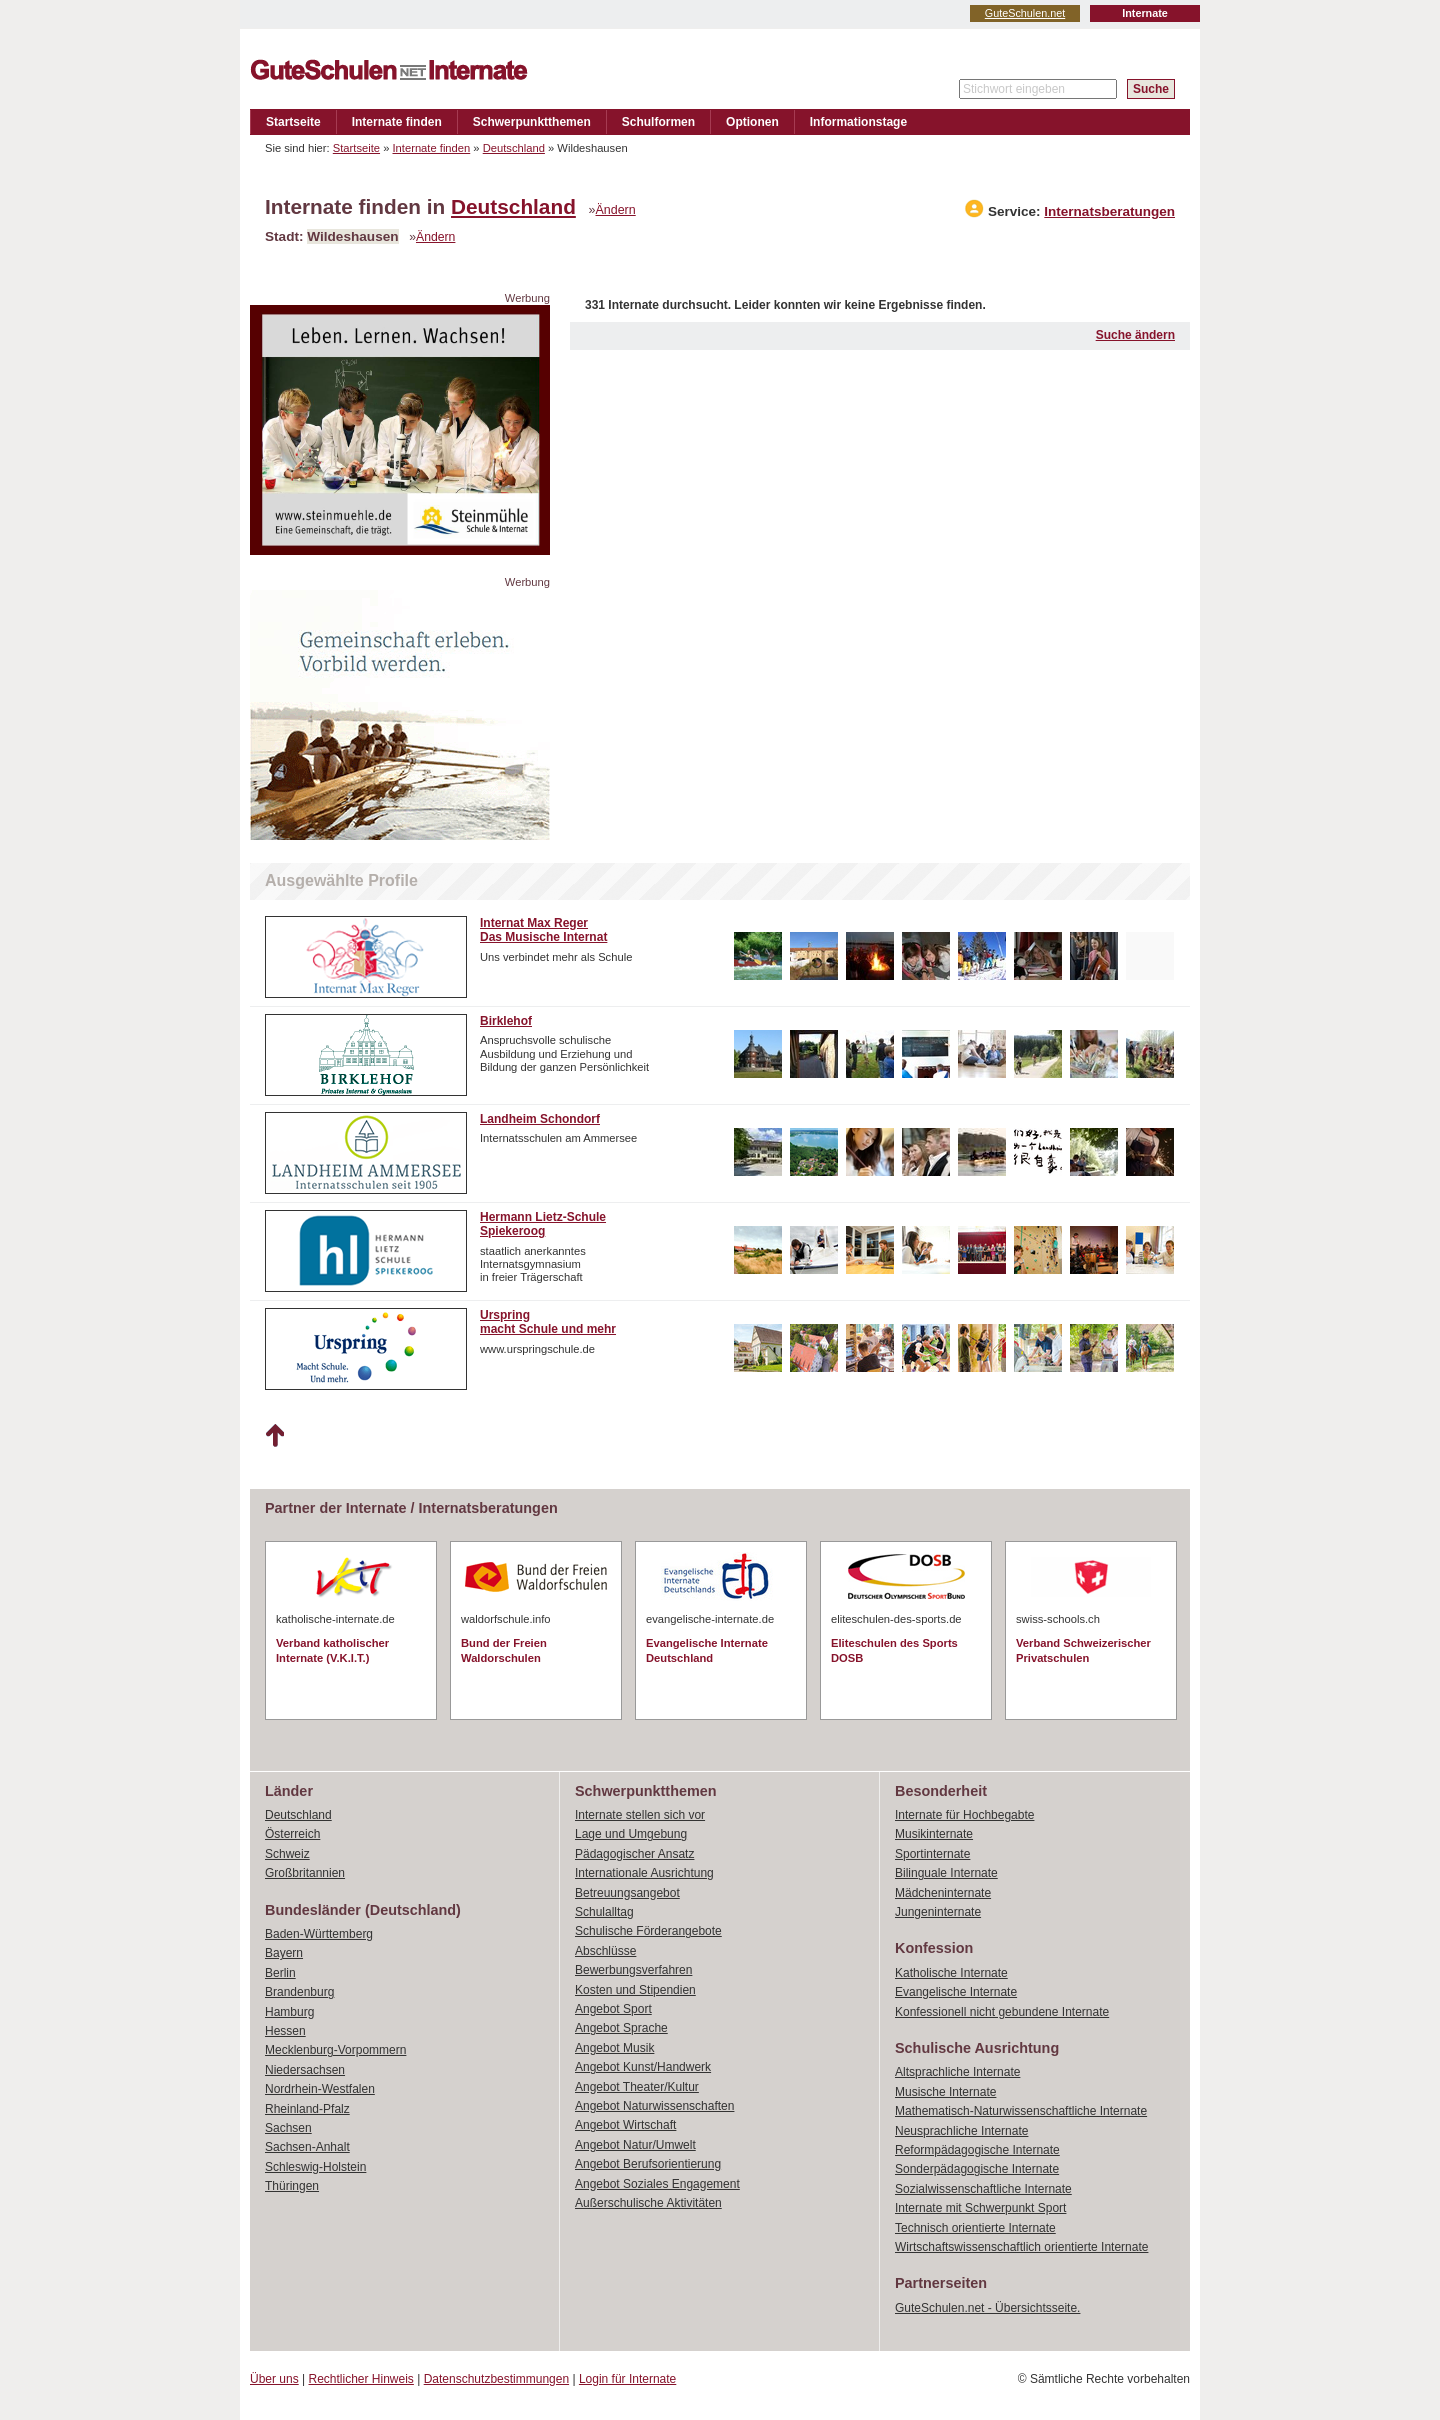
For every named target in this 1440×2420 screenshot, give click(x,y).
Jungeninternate (938, 1912)
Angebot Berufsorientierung (648, 2164)
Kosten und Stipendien (635, 1990)
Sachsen (288, 2128)
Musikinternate (934, 1834)
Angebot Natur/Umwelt (635, 2145)
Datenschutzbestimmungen (496, 2379)
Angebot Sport (613, 2009)
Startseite (293, 122)
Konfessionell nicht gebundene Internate (1002, 2012)
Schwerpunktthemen (532, 122)
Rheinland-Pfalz (307, 2109)
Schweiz (287, 1854)
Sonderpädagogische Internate (977, 2169)
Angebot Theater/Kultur (637, 2087)
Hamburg (289, 2012)
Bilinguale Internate (946, 1873)
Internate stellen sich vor (640, 1815)
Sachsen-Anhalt (307, 2147)
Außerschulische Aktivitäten (648, 2203)
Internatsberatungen (1109, 211)
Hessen (285, 2031)
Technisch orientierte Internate (975, 2228)
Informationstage (858, 122)
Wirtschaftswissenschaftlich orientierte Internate (1021, 2247)
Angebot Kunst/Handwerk (643, 2067)
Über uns (274, 2379)
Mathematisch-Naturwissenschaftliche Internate (1021, 2111)
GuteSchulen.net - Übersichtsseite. (987, 2308)
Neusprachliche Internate (961, 2131)
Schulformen (658, 122)
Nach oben (274, 1436)
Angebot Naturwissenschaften (654, 2106)
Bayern (284, 1953)
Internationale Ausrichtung (644, 1873)
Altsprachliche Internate (957, 2072)
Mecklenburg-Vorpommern (335, 2050)
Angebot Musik (614, 2048)
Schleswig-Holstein (315, 2167)
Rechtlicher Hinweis (361, 2379)
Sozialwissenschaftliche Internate (983, 2189)
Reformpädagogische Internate (977, 2150)
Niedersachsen (305, 2070)
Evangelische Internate (956, 1992)
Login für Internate (627, 2379)
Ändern (616, 210)
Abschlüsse (605, 1951)
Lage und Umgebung (631, 1834)
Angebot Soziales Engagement (657, 2184)
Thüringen (292, 2186)
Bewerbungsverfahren (633, 1970)
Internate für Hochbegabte (964, 1815)
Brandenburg (299, 1992)
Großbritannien (305, 1873)
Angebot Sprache (621, 2028)
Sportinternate (932, 1854)
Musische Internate (945, 2092)
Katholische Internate (951, 1973)
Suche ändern (1135, 335)
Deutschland (514, 148)
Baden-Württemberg (319, 1934)
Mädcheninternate (943, 1893)
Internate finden (397, 122)
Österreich (292, 1834)
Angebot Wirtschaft (625, 2125)
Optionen (752, 122)
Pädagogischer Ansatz (634, 1854)
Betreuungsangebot (627, 1893)
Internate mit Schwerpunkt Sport (980, 2208)
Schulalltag (604, 1912)
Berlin (280, 1973)
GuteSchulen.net (1025, 13)
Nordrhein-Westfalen (320, 2089)
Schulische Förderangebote (648, 1931)
